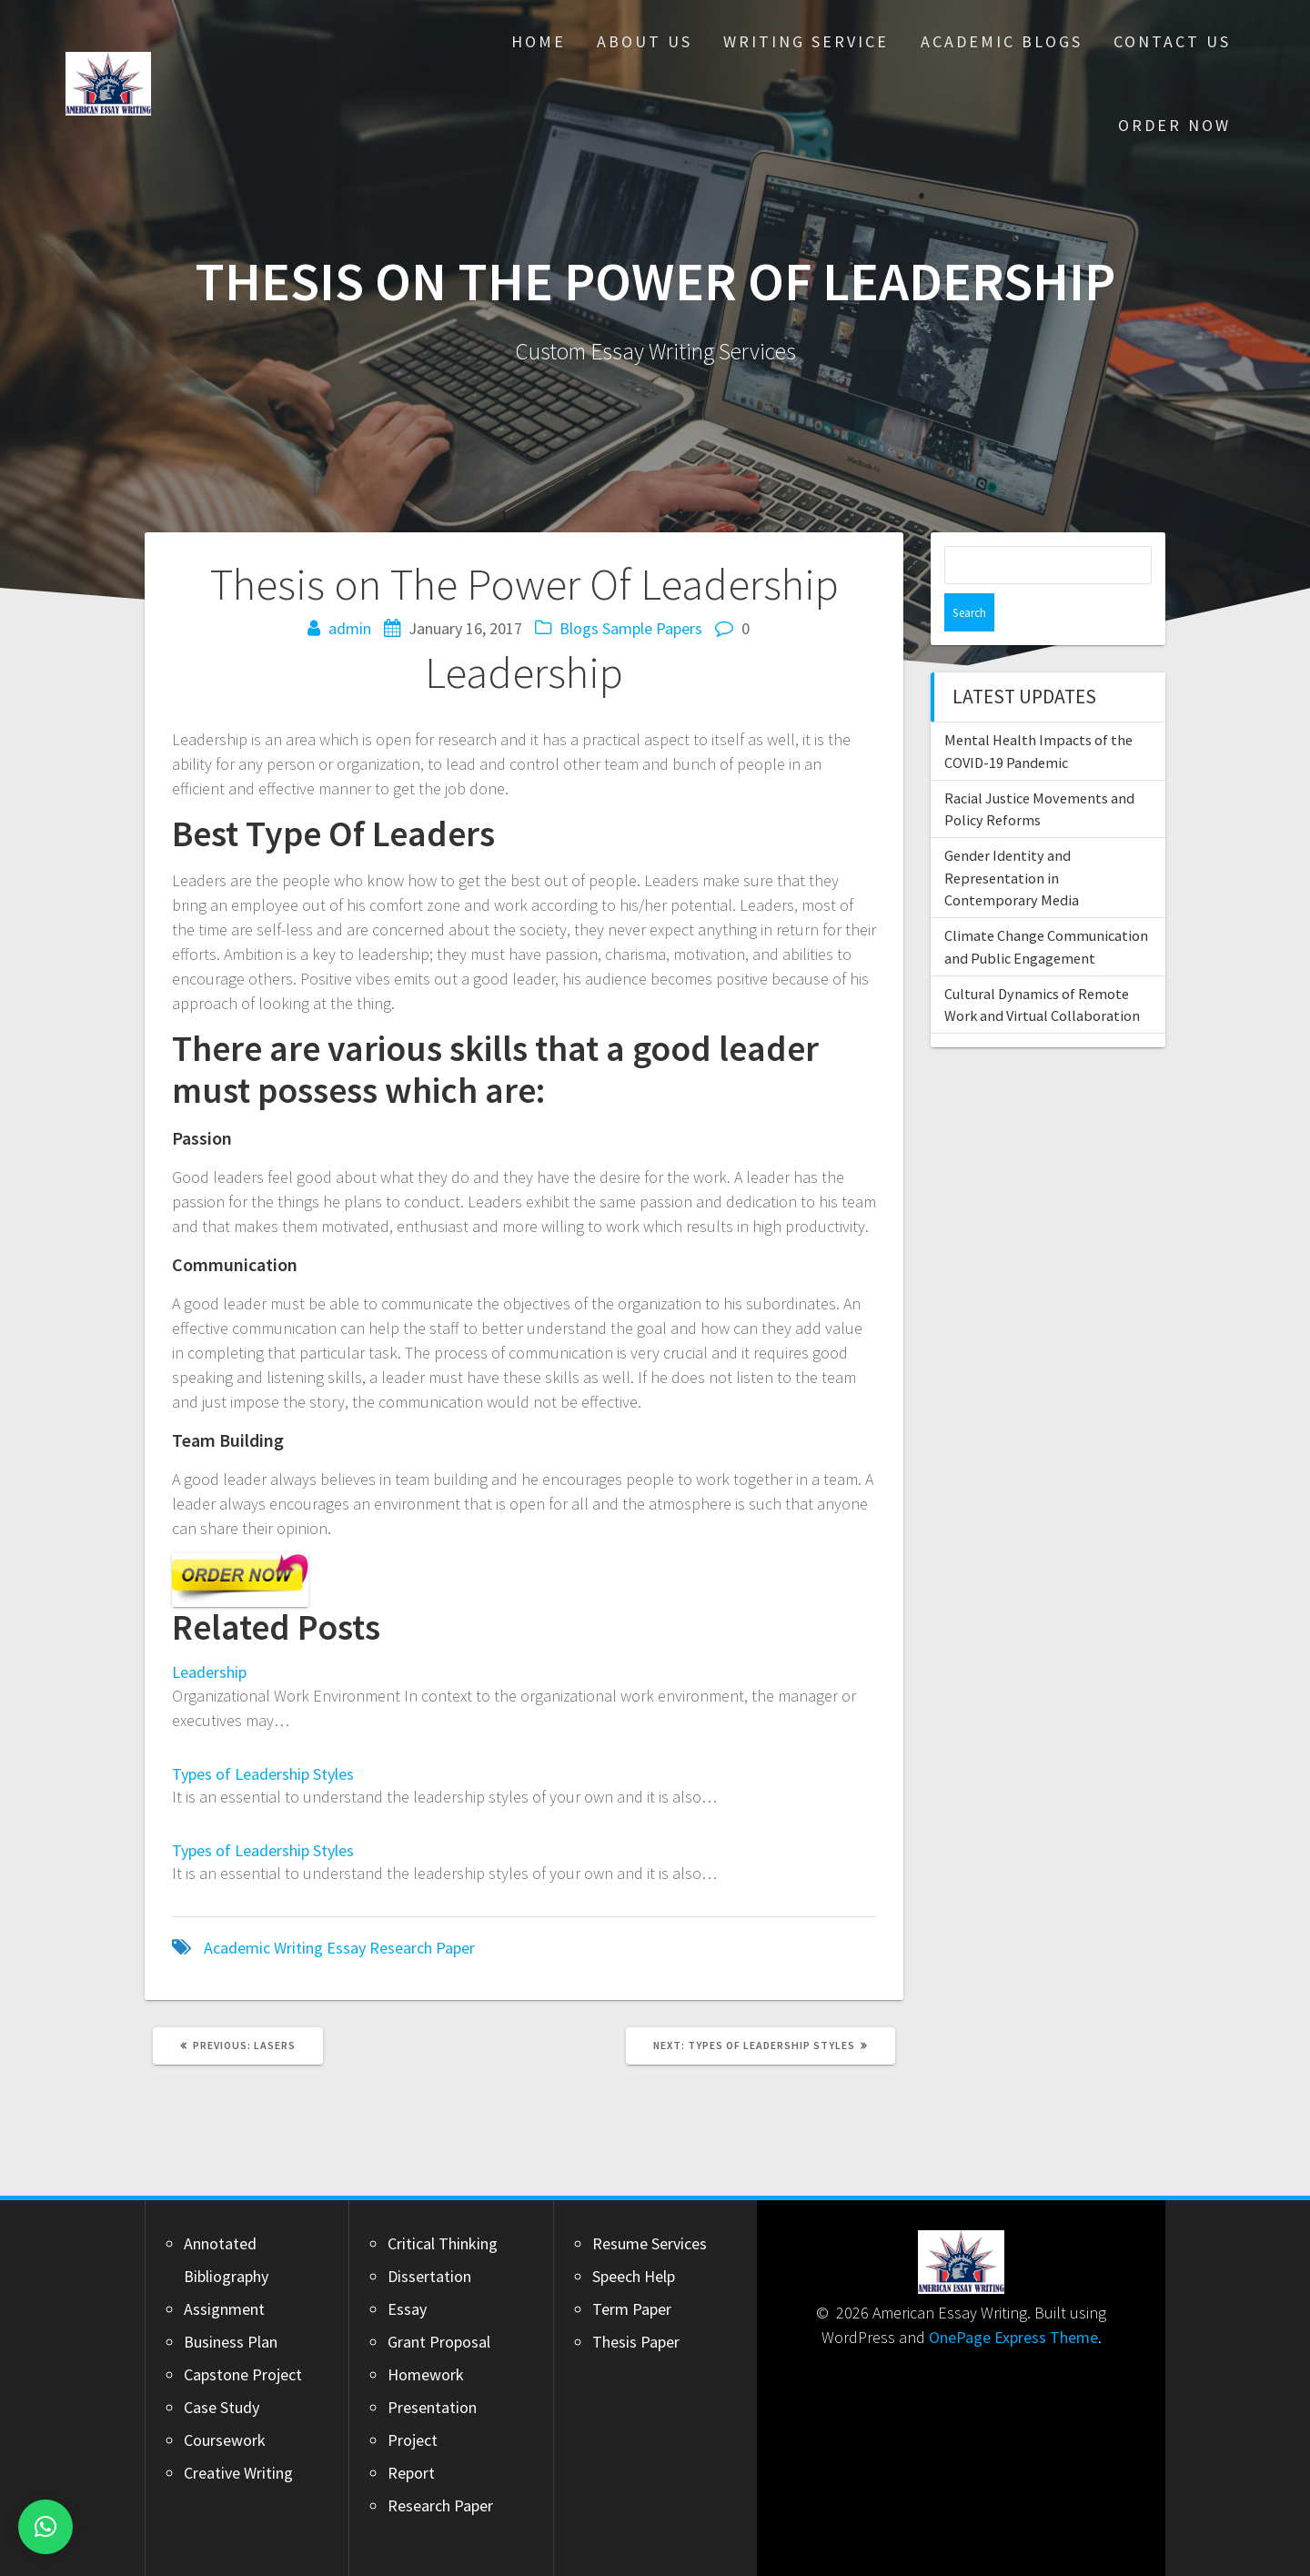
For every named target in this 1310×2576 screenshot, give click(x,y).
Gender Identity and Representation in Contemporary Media (1011, 839)
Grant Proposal (439, 2341)
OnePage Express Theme (1013, 2337)
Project (413, 2440)
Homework (426, 2374)
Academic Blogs (1002, 41)
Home (538, 41)
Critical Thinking (443, 2243)
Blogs (579, 628)
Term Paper (631, 2308)
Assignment (224, 2308)
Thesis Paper (636, 2341)
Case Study (221, 2407)
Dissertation (429, 2276)
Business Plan (230, 2341)
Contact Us (1172, 41)
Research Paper (422, 1947)
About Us (644, 41)
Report (411, 2472)
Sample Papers (652, 628)
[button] (45, 2527)
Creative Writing (238, 2472)
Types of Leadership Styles (263, 1773)
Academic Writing (263, 1947)
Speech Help (633, 2276)
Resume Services (649, 2243)
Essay (346, 1947)
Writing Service (806, 41)
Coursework (225, 2440)
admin (349, 628)
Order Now (1174, 125)
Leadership (209, 1672)
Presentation (432, 2407)
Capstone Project (243, 2374)
